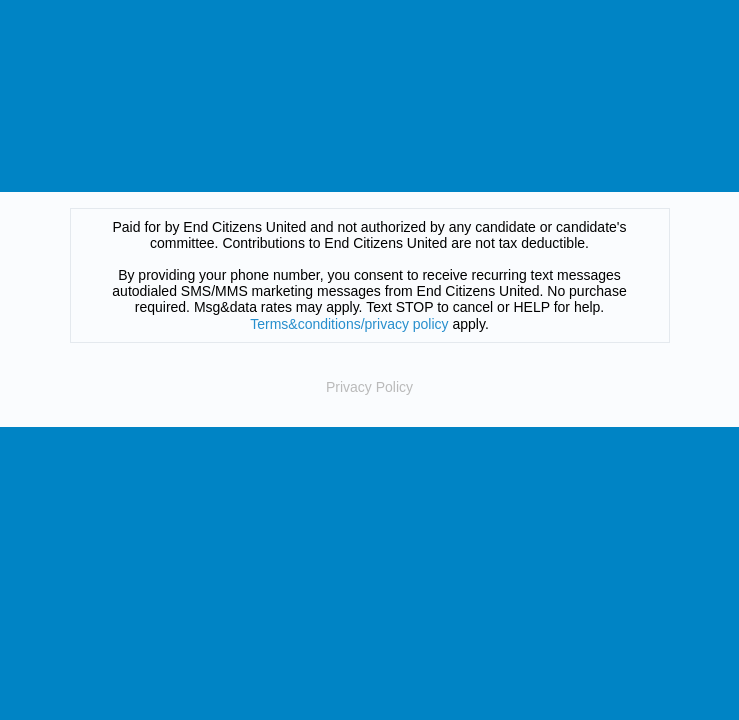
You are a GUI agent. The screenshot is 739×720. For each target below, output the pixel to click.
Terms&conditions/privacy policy (349, 324)
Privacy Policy (369, 387)
